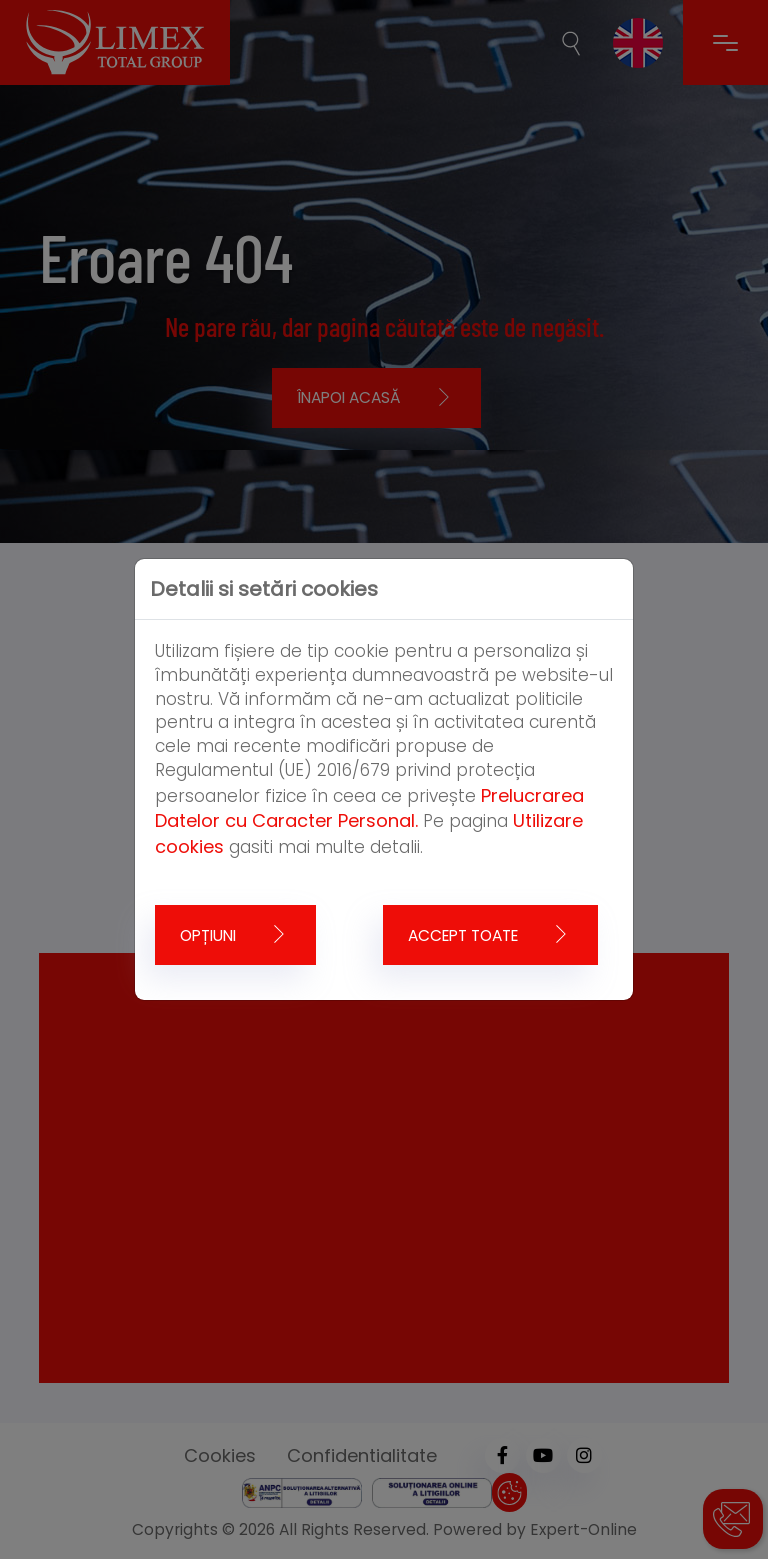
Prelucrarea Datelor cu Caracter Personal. (369, 808)
